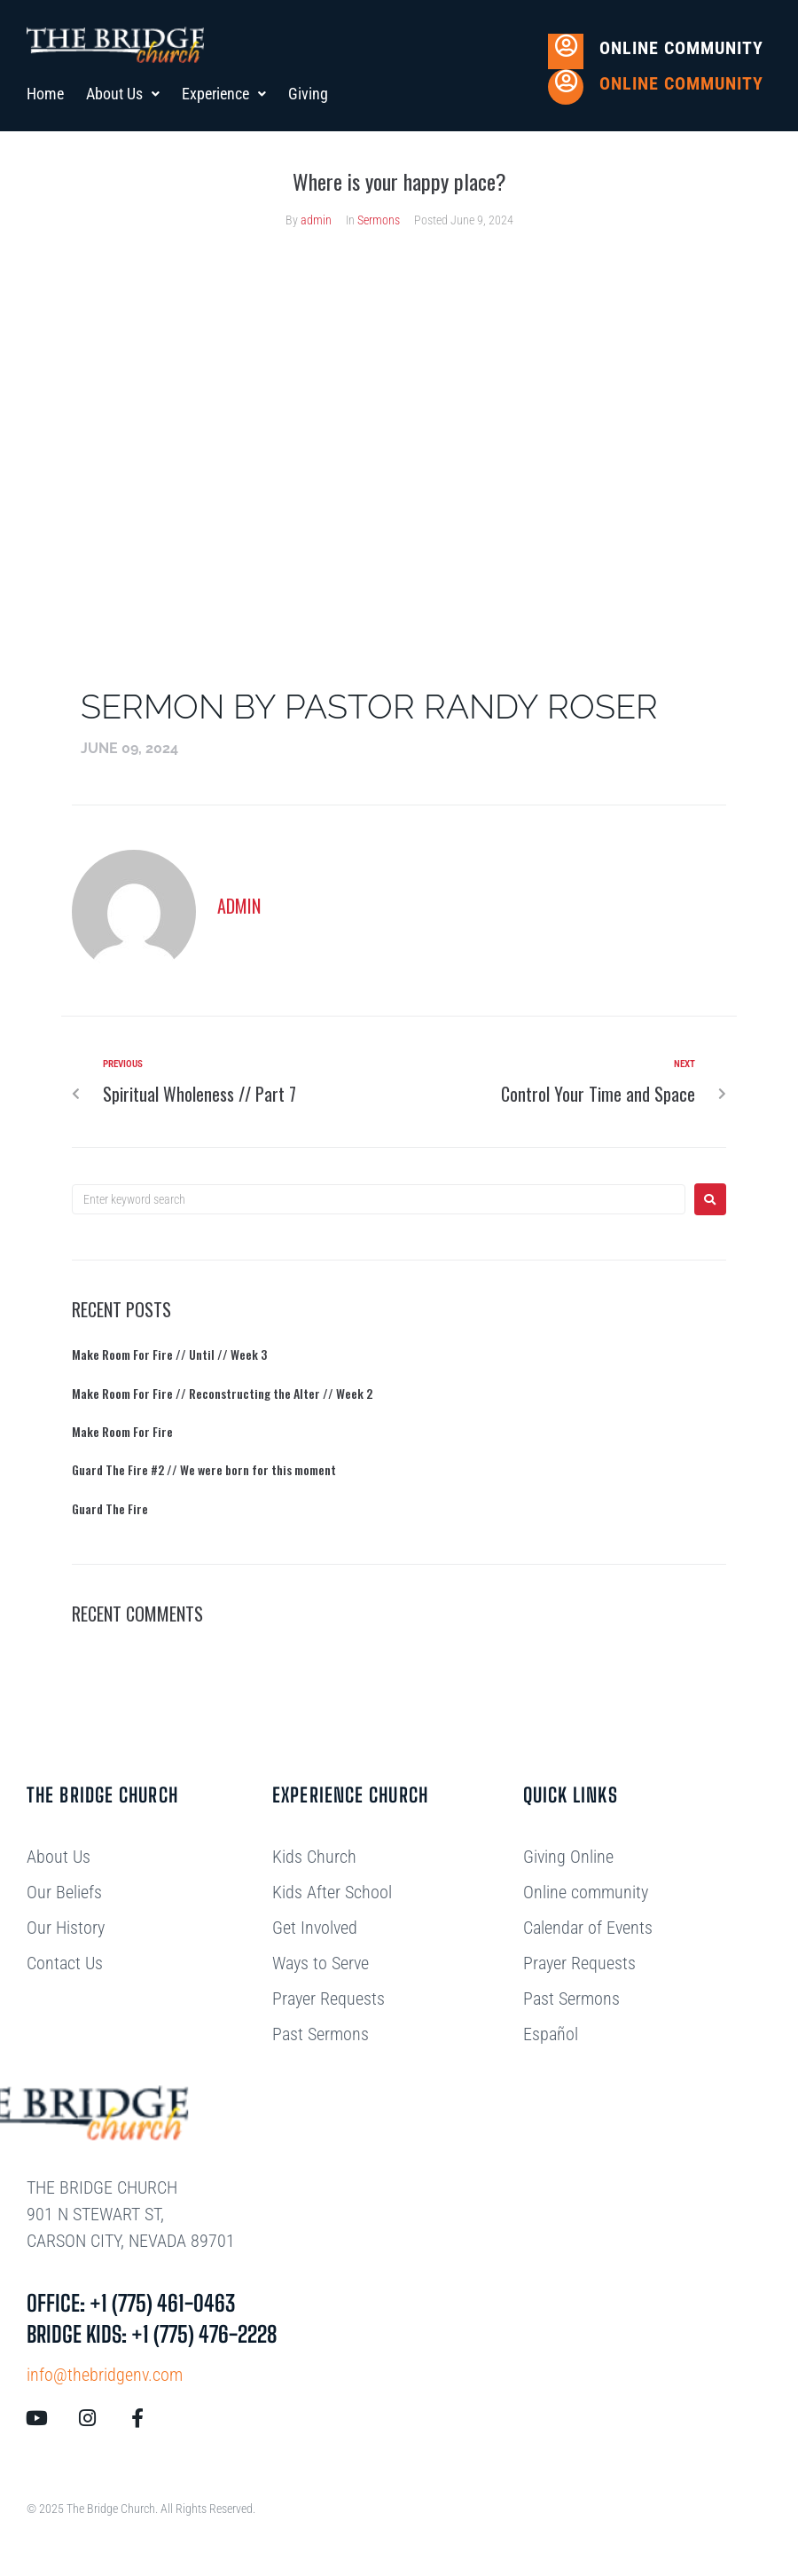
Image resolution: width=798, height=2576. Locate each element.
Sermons (378, 220)
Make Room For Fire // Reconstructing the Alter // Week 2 (222, 1393)
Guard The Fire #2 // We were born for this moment (204, 1469)
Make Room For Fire (122, 1431)
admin (316, 220)
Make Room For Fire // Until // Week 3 (169, 1354)
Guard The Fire (110, 1508)
